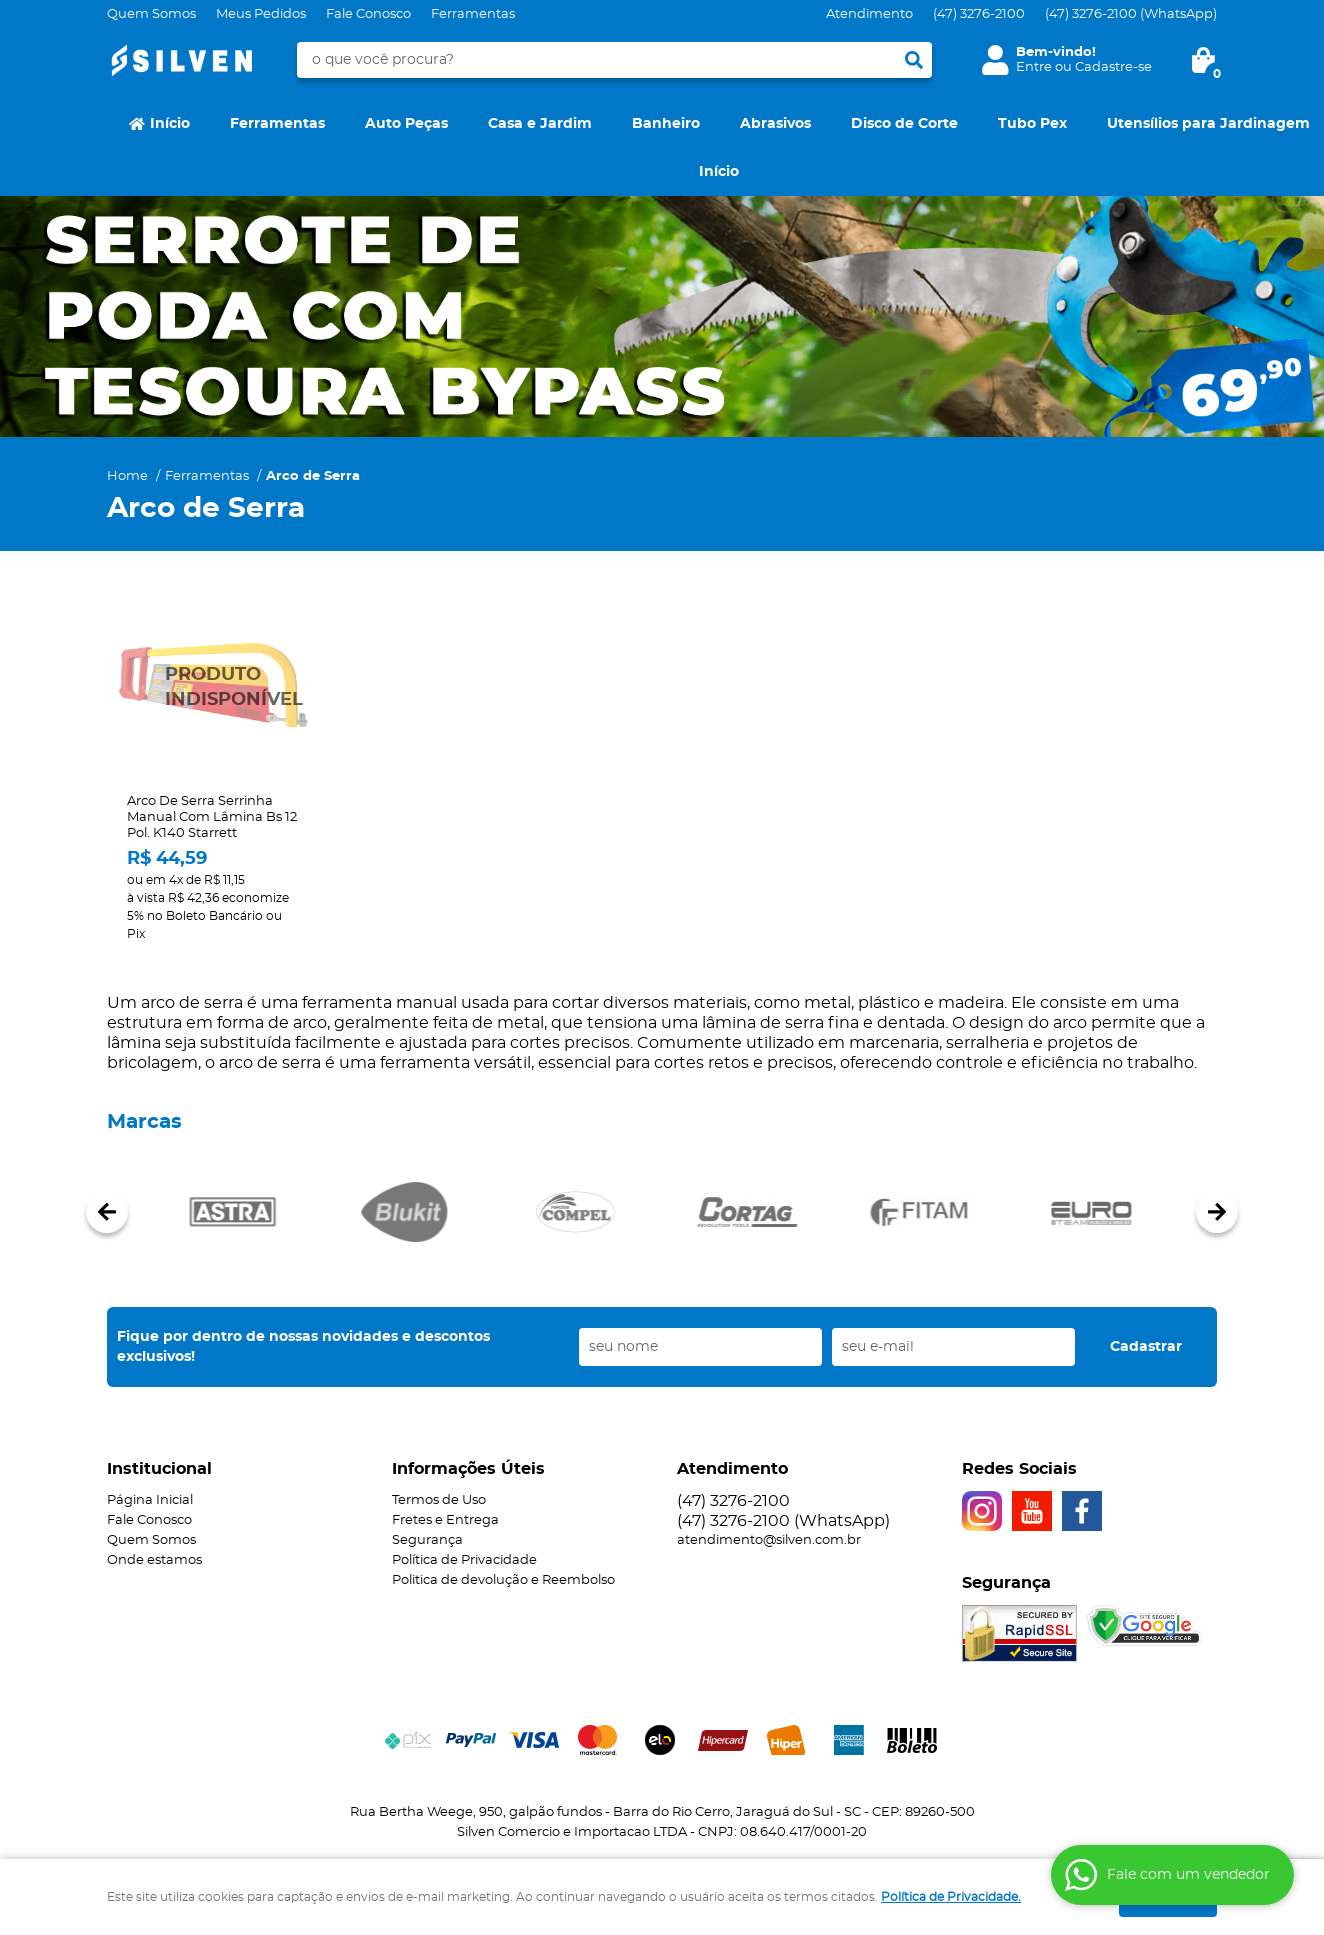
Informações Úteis (468, 1469)
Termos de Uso (439, 1500)
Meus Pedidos (261, 14)
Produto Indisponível (213, 687)
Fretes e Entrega (445, 1520)
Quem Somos (151, 14)
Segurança (427, 1540)
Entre (1034, 67)
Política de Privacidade (464, 1560)
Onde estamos (154, 1560)
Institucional (159, 1469)
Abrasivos (775, 124)
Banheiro (666, 124)
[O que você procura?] (914, 60)
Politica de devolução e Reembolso (503, 1580)
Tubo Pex (1032, 124)
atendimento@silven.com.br (769, 1540)
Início (170, 124)
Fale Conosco (368, 14)
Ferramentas (473, 14)
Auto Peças (406, 124)
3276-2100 (979, 14)
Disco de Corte (904, 124)
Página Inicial (150, 1500)
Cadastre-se (1113, 67)
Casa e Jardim (540, 124)
